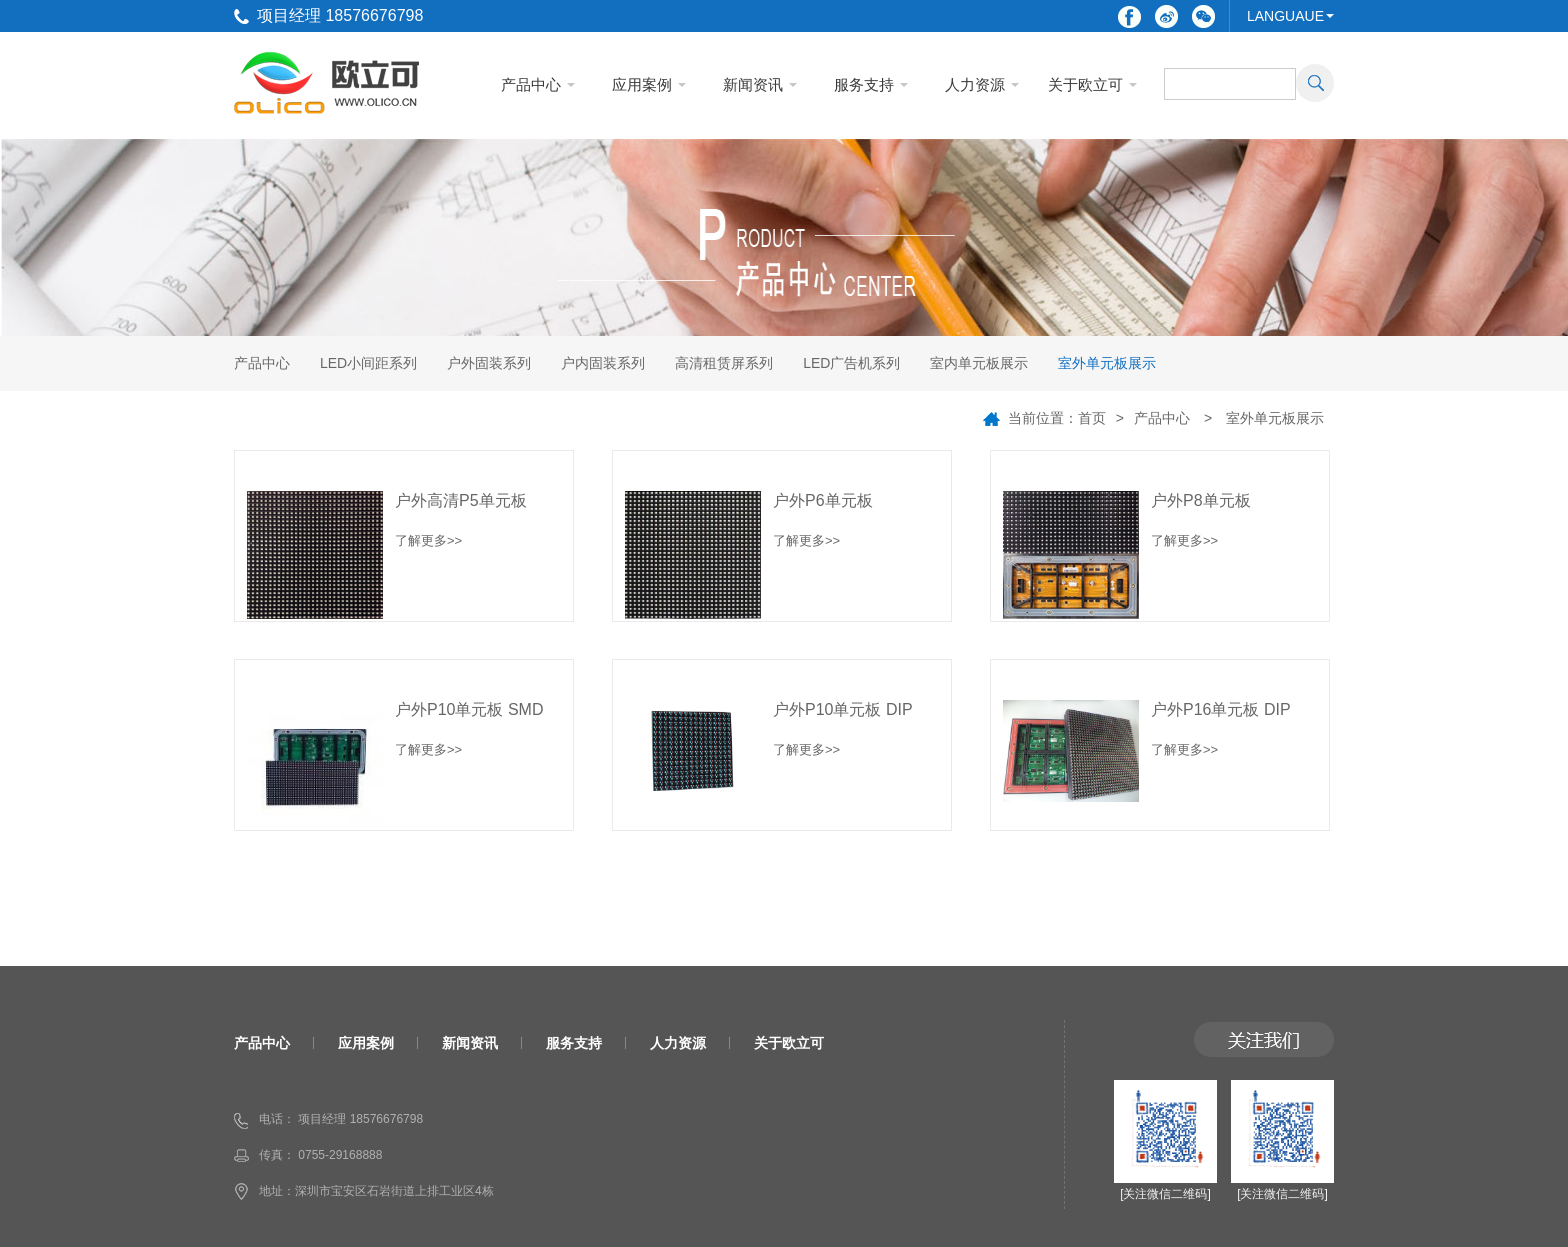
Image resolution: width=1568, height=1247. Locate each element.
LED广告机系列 (851, 363)
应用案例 (642, 84)
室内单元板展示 (979, 363)
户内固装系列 (603, 363)
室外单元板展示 (1107, 363)
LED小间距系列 (368, 363)
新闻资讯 (753, 84)
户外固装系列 (489, 363)
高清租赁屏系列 (724, 363)
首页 (1092, 418)
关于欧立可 (1085, 84)
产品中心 (531, 84)
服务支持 (864, 84)
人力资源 (975, 84)
